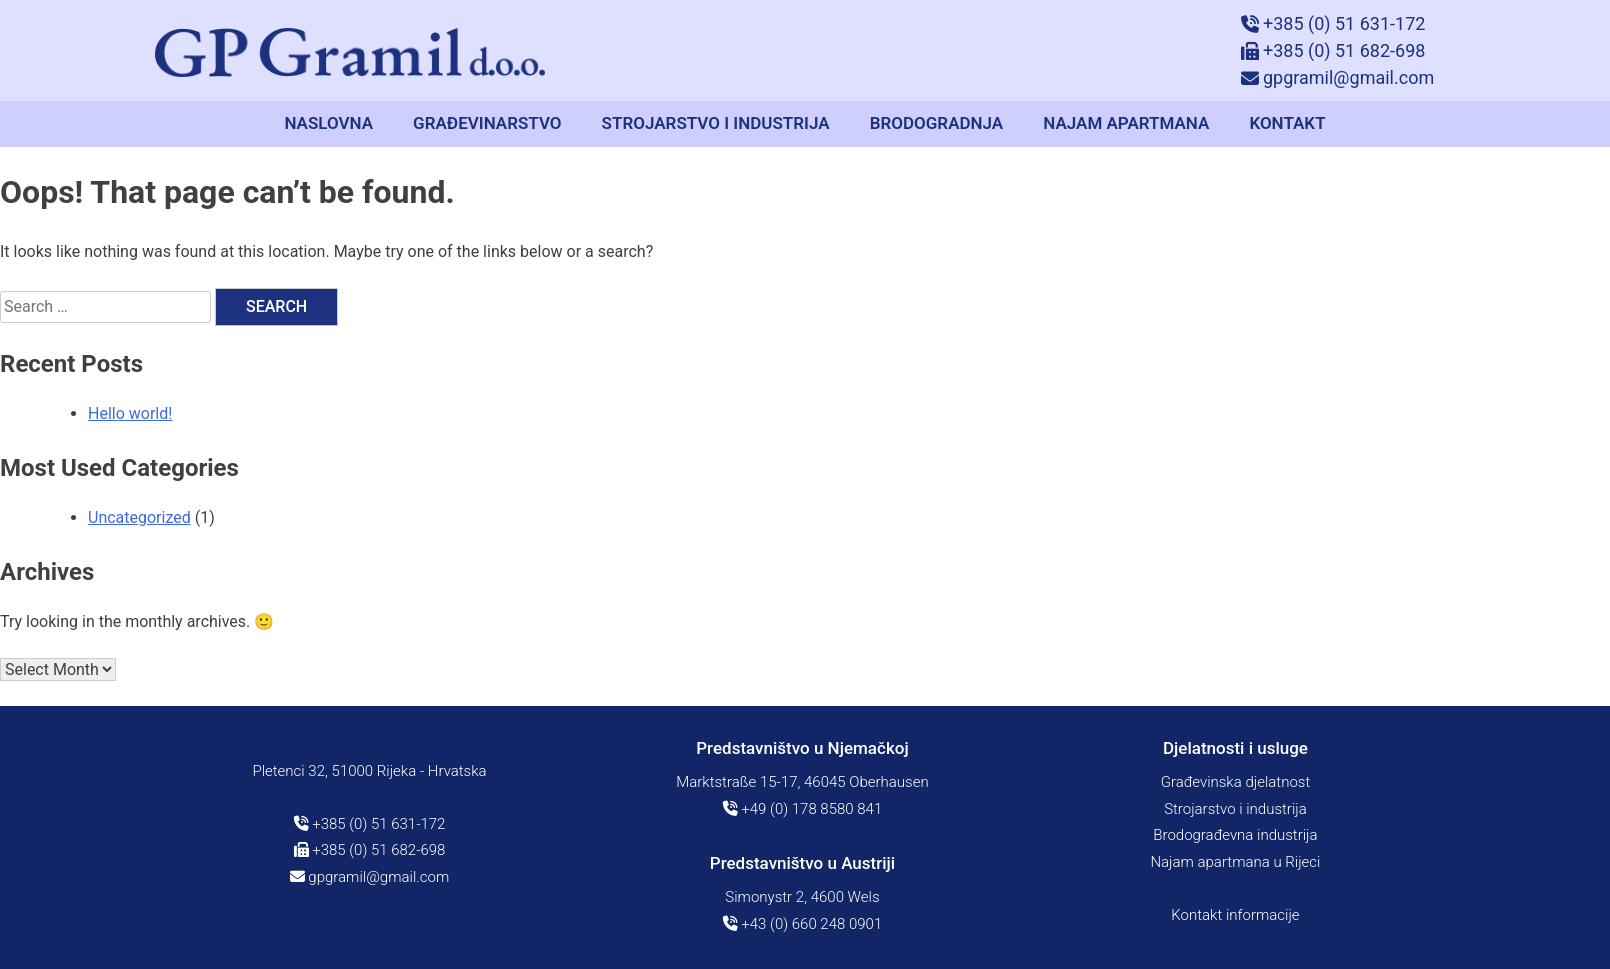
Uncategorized (139, 517)
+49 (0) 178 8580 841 (803, 809)
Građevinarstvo (487, 123)
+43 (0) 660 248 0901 (803, 924)
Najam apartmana (1126, 123)
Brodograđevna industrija (1235, 835)
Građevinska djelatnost (1236, 782)
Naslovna (328, 123)
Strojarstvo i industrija (716, 123)
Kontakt (1287, 123)
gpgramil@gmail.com (370, 877)
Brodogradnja (937, 123)
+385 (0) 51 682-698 (370, 850)
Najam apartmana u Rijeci (1235, 862)
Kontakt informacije (1235, 915)
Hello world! (130, 413)
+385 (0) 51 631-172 (370, 824)
